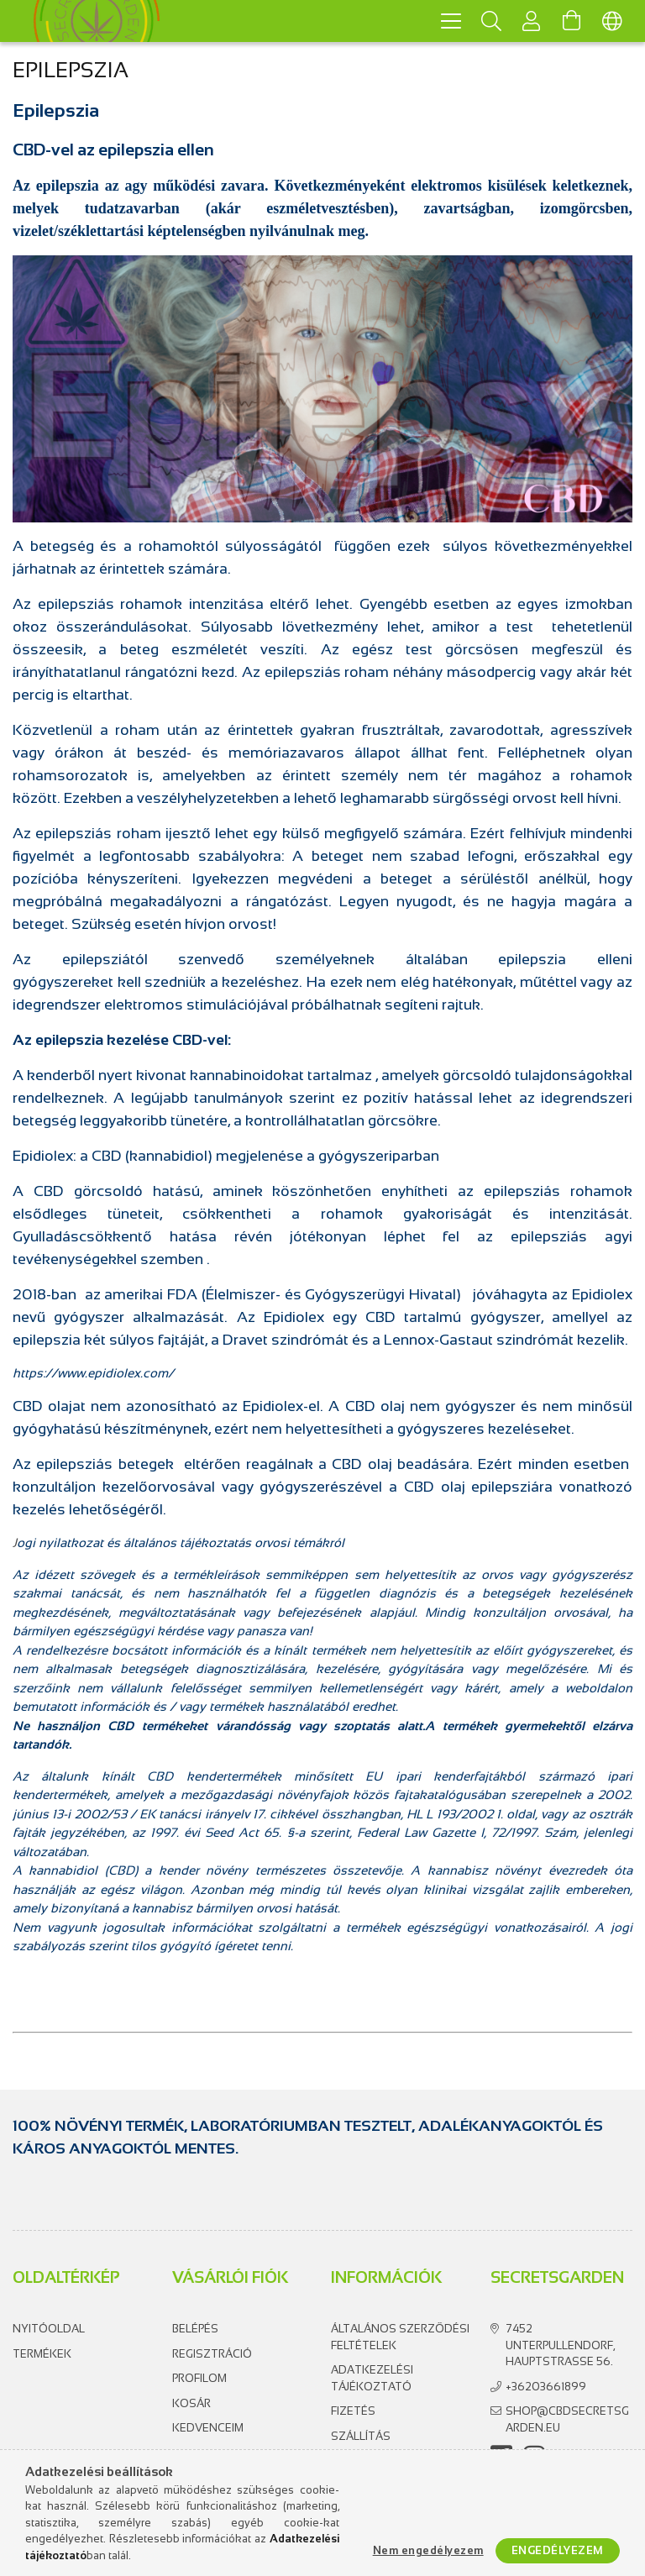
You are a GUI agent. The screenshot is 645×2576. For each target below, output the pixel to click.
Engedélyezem (557, 2550)
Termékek (42, 2354)
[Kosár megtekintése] (572, 21)
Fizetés (353, 2411)
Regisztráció (212, 2354)
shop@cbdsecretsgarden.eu (567, 2419)
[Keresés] (491, 21)
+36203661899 (546, 2386)
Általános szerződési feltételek (400, 2337)
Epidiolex (294, 1317)
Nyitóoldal (49, 2328)
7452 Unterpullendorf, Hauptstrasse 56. (560, 2345)
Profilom (199, 2378)
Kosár (191, 2403)
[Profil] (531, 21)
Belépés (195, 2328)
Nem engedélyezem (428, 2550)
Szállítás (361, 2436)
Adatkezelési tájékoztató (372, 2378)
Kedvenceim (208, 2427)
